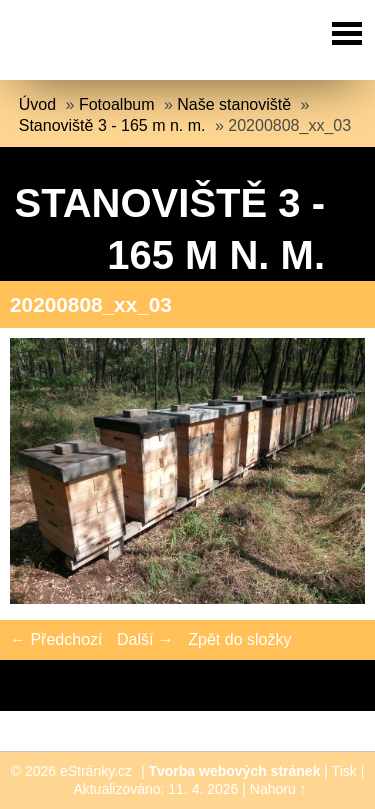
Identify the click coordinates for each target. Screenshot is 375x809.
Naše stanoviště (234, 104)
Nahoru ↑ (278, 789)
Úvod (37, 104)
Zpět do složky (239, 639)
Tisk (344, 771)
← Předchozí (56, 639)
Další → (145, 639)
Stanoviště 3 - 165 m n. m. (112, 125)
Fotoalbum (117, 104)
